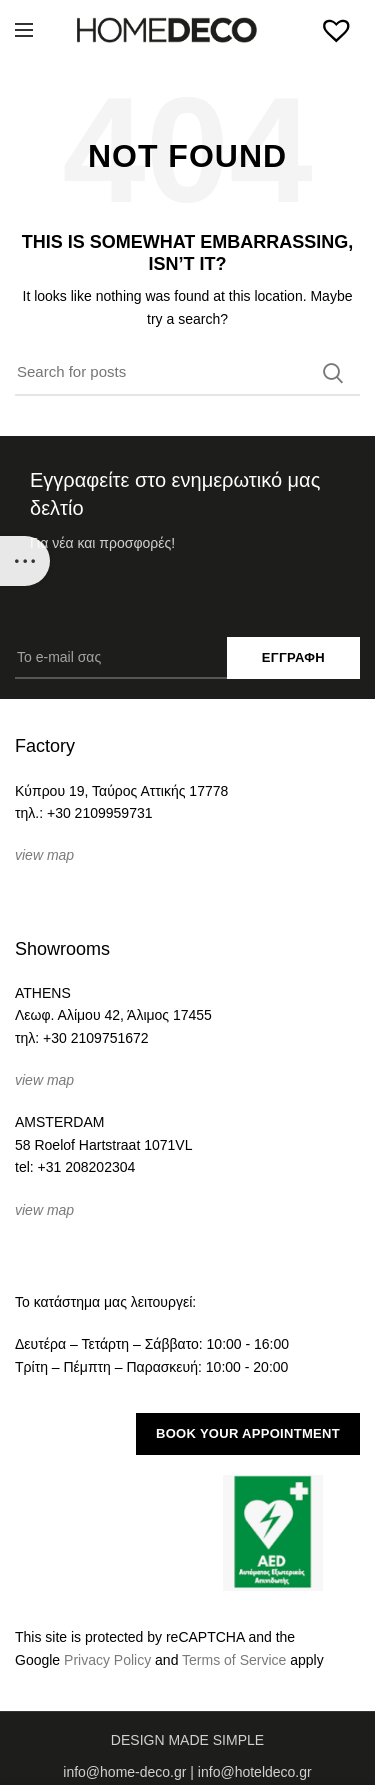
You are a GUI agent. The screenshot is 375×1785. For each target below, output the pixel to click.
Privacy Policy (107, 1660)
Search (333, 373)
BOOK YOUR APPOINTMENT (248, 1433)
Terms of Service (234, 1660)
